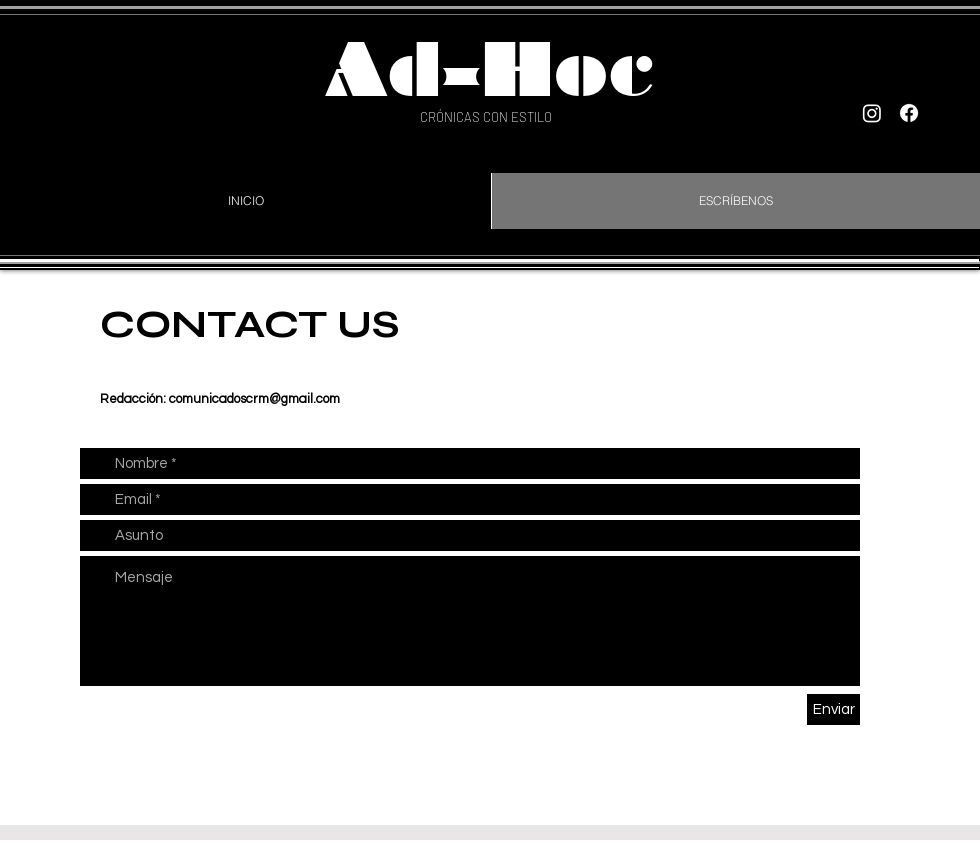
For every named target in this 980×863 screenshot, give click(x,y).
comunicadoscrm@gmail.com (254, 399)
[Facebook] (909, 113)
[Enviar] (833, 709)
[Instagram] (872, 113)
